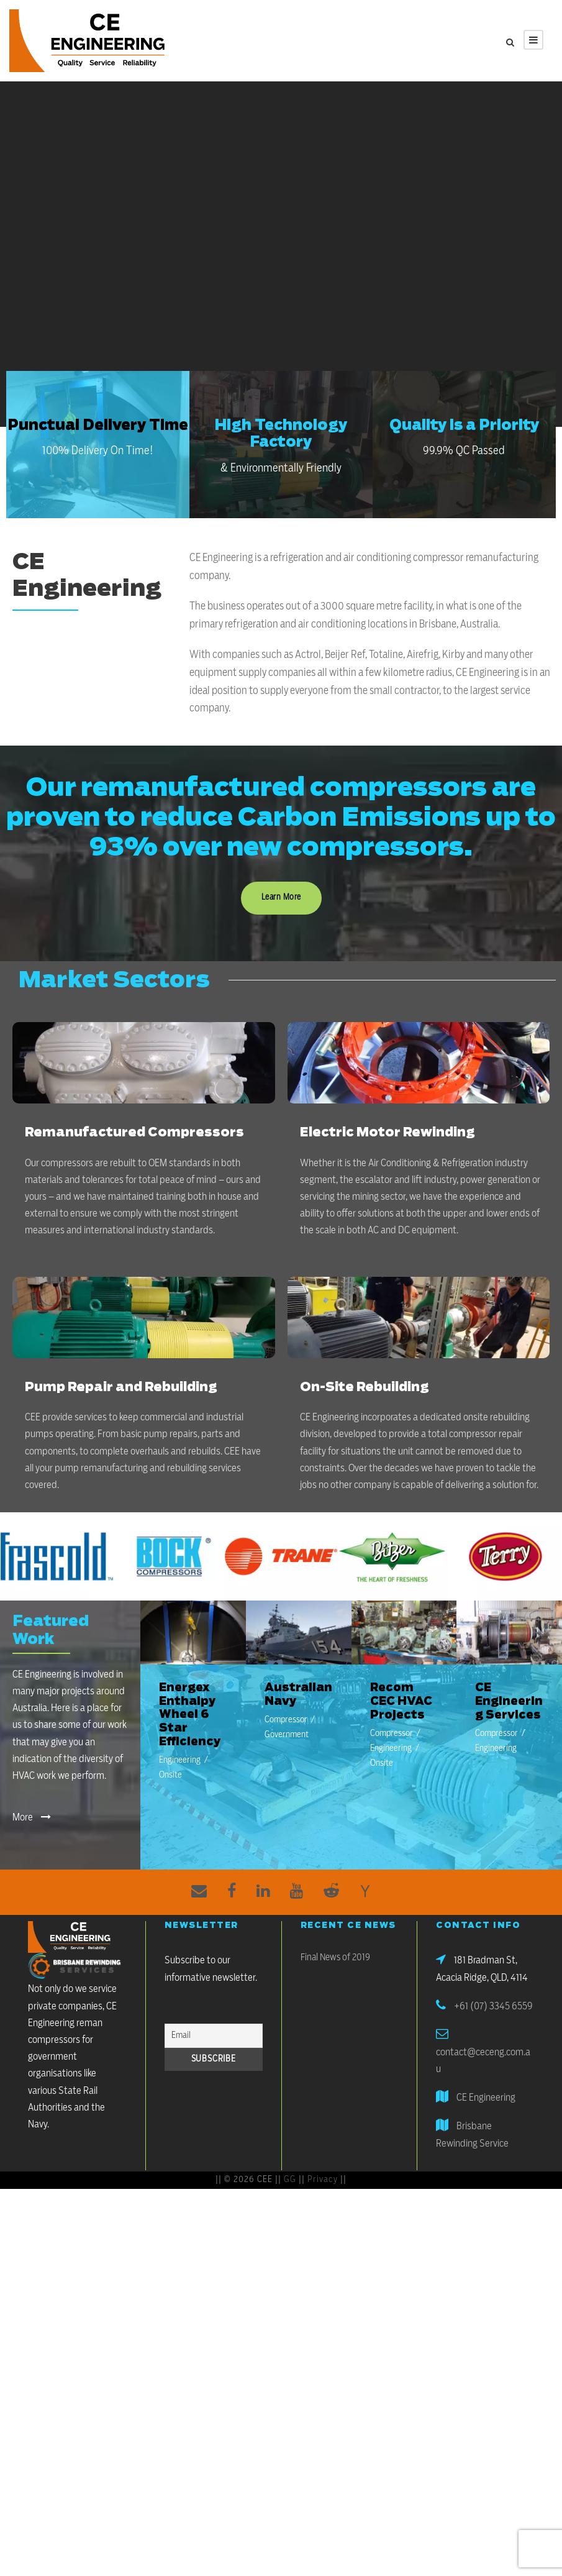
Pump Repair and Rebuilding (121, 1387)
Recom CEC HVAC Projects (401, 1701)
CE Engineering (485, 2098)
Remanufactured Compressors (134, 1132)
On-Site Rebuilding (364, 1387)
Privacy (322, 2179)
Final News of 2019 (335, 1957)
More (31, 1817)
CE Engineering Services (509, 1701)
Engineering (180, 1760)
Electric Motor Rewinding (387, 1132)
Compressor (286, 1719)
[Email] (214, 2036)
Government (287, 1734)
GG (290, 2179)
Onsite (170, 1775)
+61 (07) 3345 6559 (493, 2006)
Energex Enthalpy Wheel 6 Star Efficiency (189, 1715)
